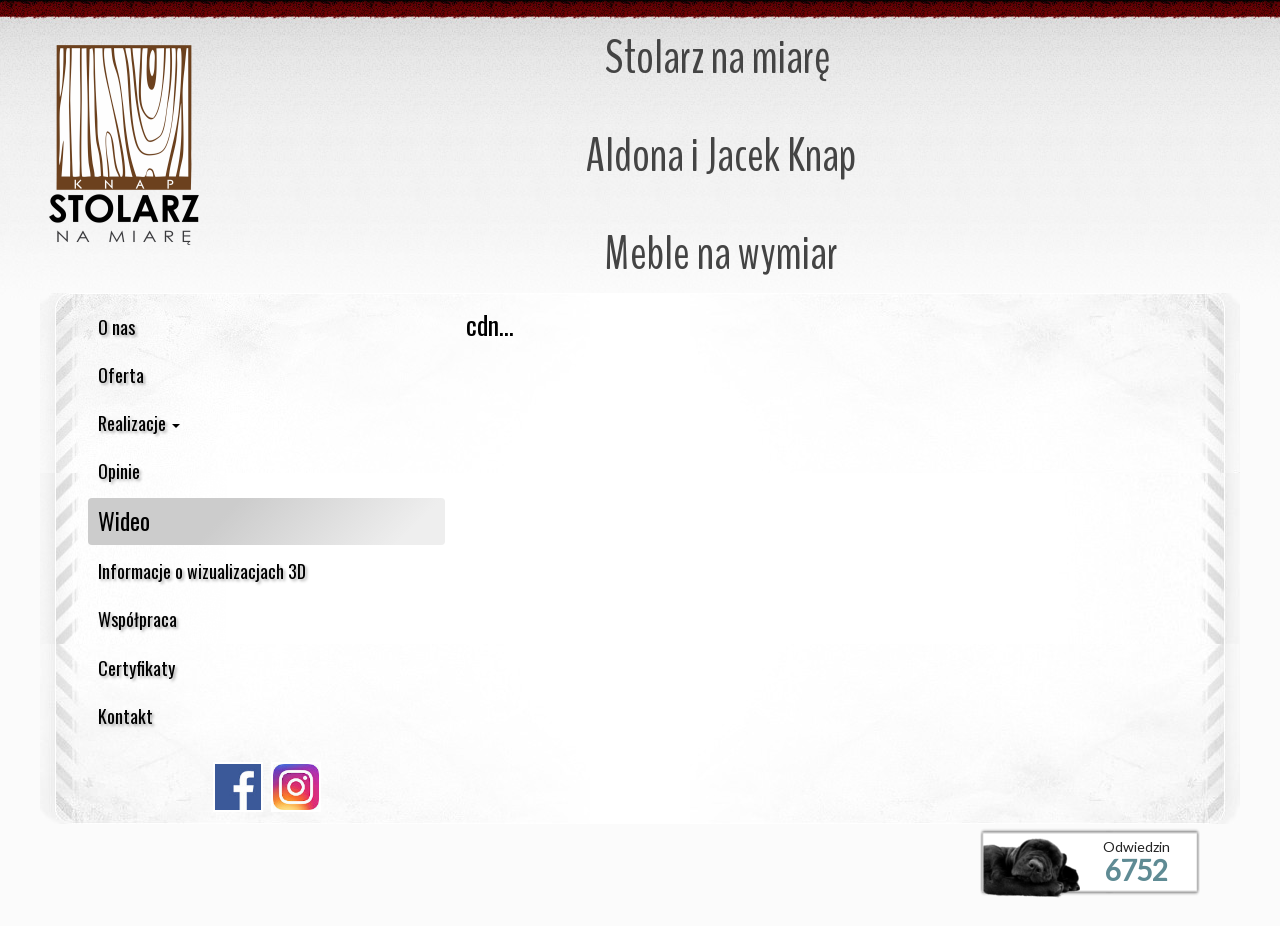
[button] (266, 423)
